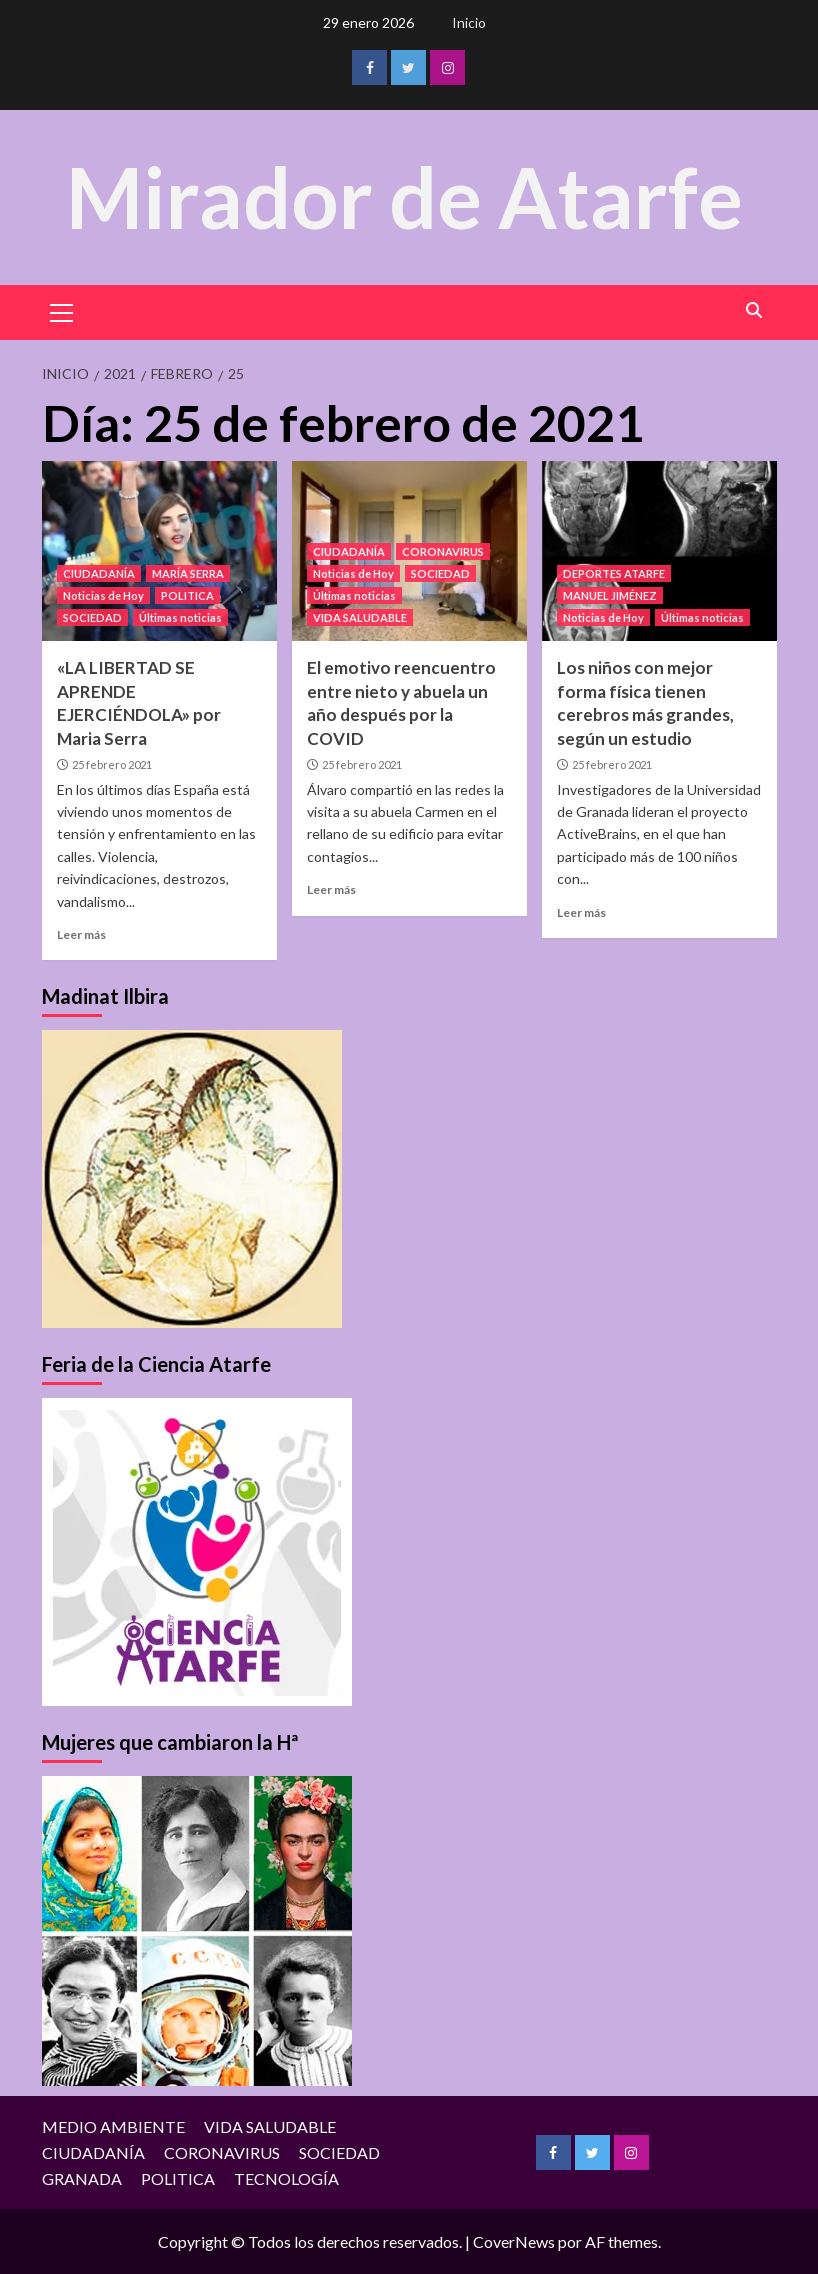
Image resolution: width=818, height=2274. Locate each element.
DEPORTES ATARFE (614, 573)
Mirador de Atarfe (404, 196)
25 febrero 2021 (112, 764)
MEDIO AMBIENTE (113, 2126)
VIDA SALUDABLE (360, 617)
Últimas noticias (180, 617)
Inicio (469, 22)
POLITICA (187, 595)
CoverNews (514, 2241)
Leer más (81, 934)
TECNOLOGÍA (286, 2177)
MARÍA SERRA (188, 573)
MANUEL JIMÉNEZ (610, 595)
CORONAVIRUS (443, 551)
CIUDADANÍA (99, 573)
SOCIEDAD (92, 617)
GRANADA (82, 2177)
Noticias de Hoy (103, 595)
